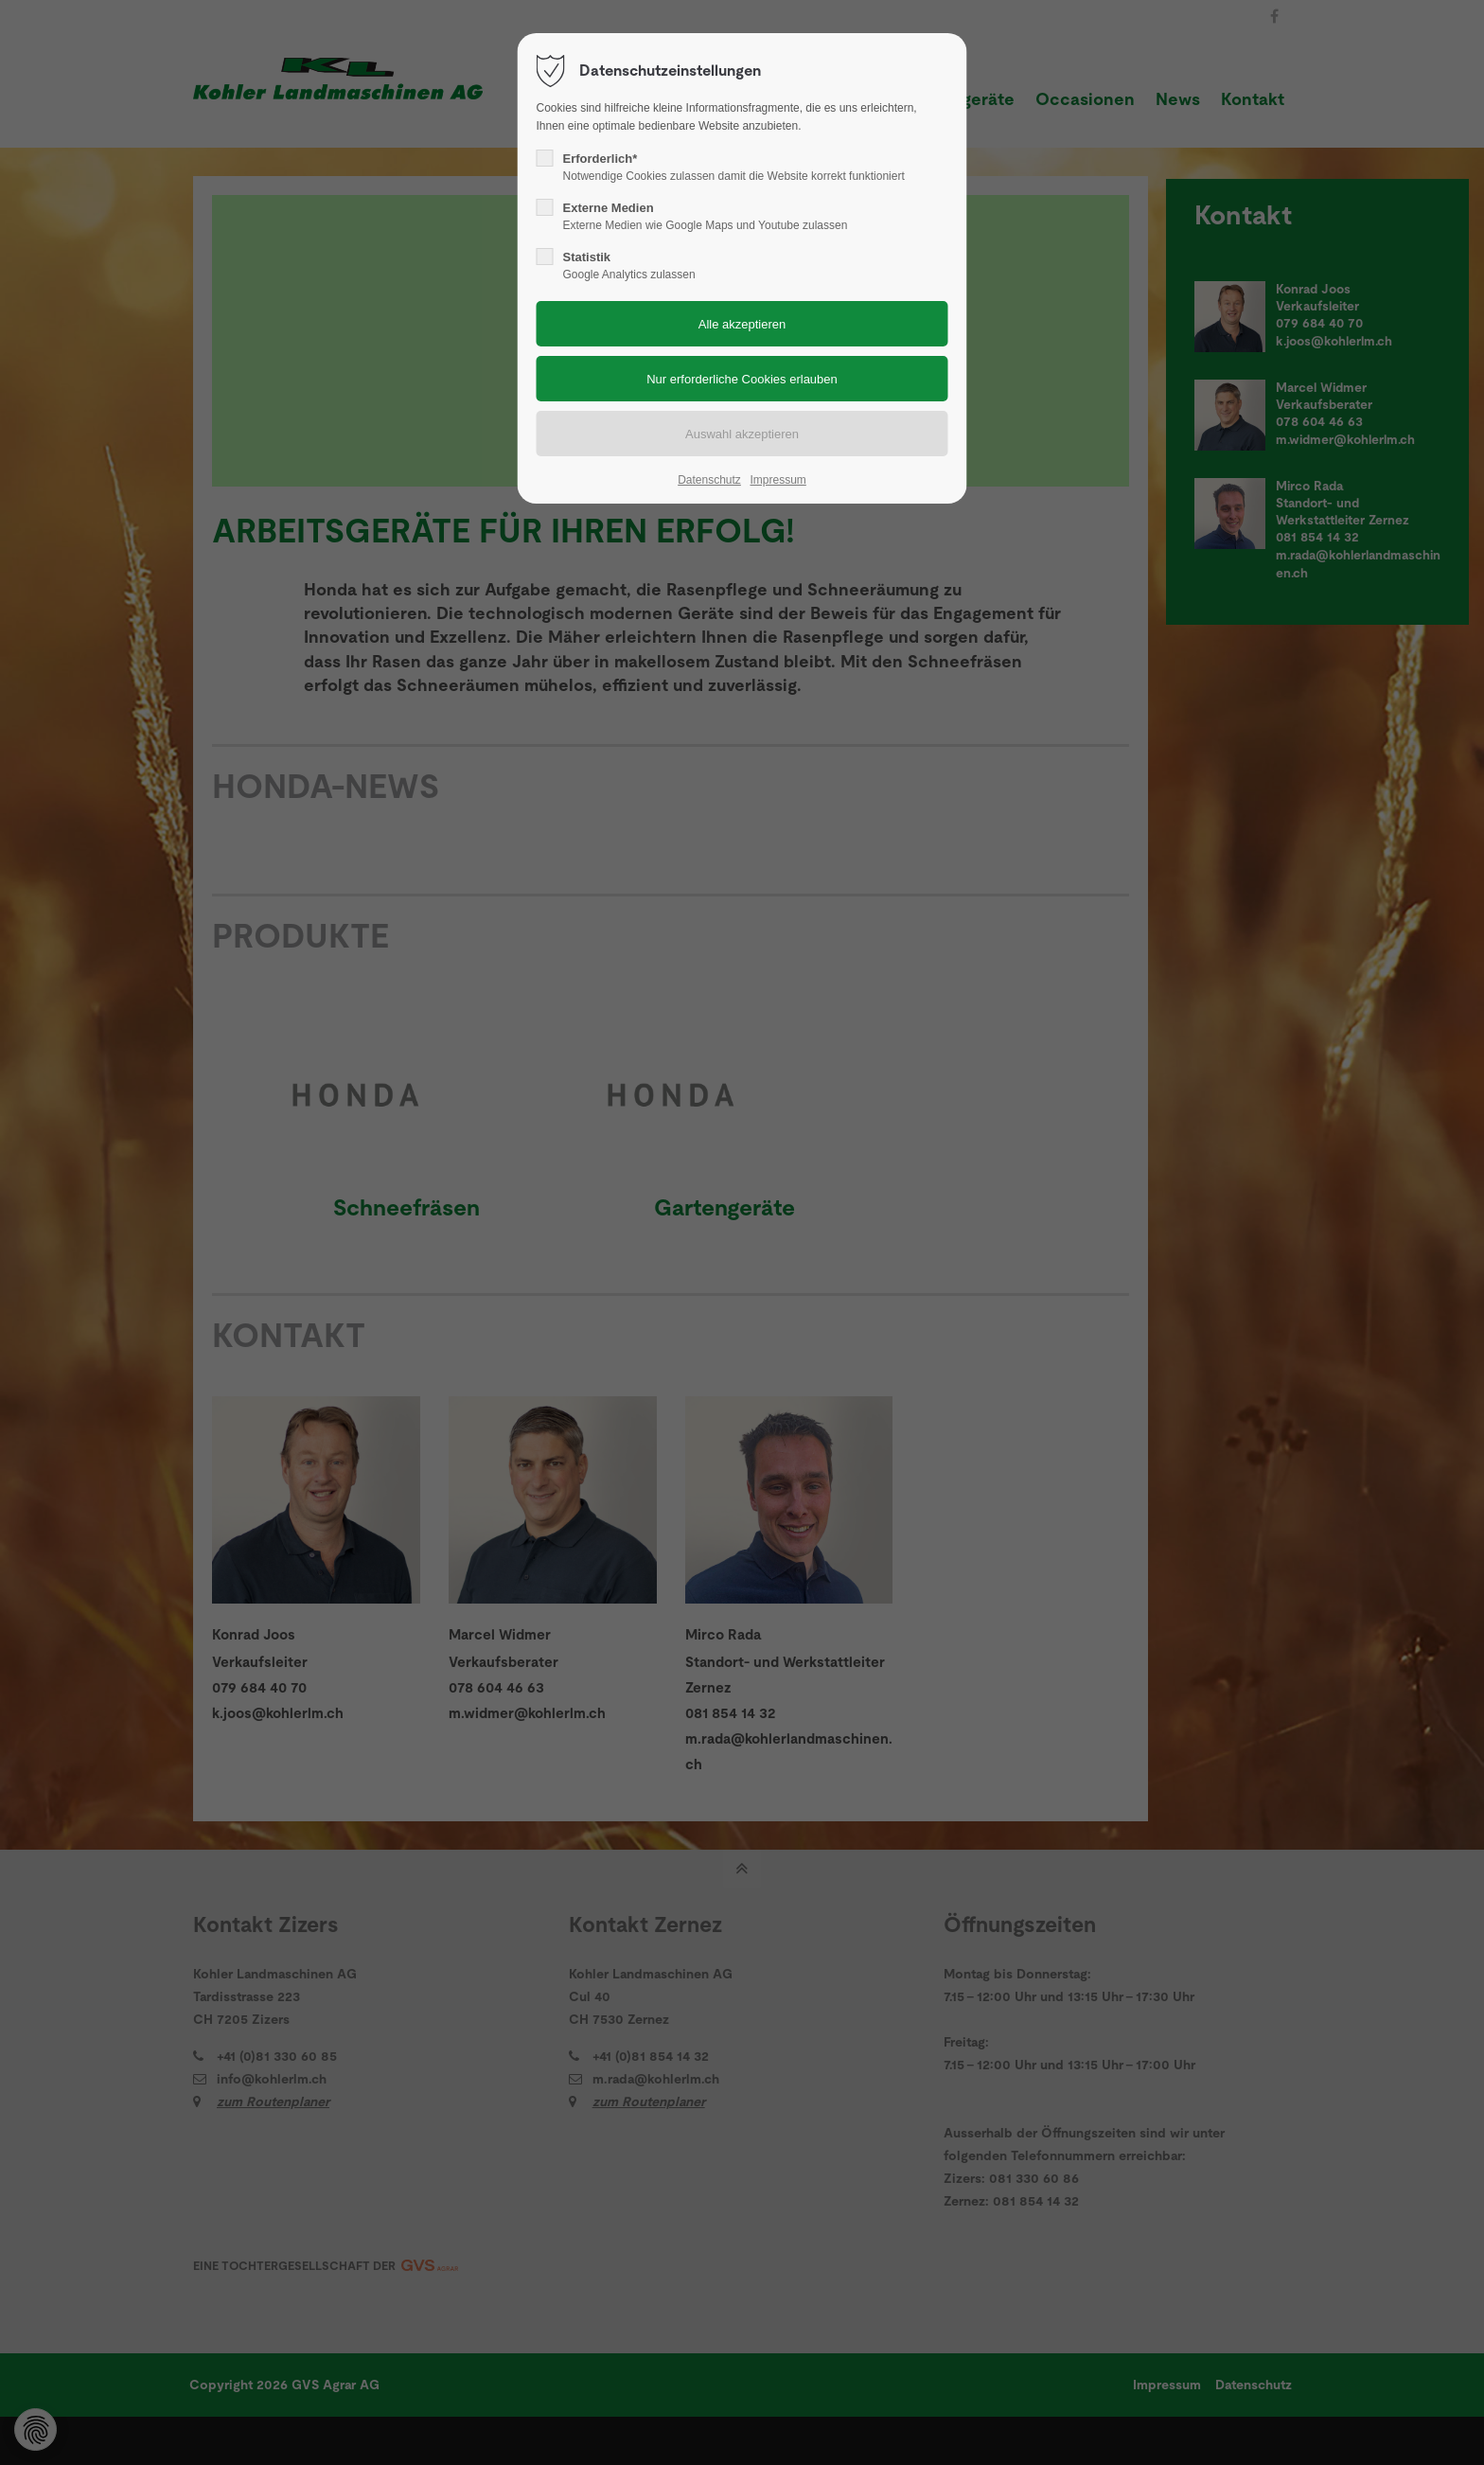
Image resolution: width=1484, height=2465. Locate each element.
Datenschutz (709, 480)
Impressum (777, 480)
